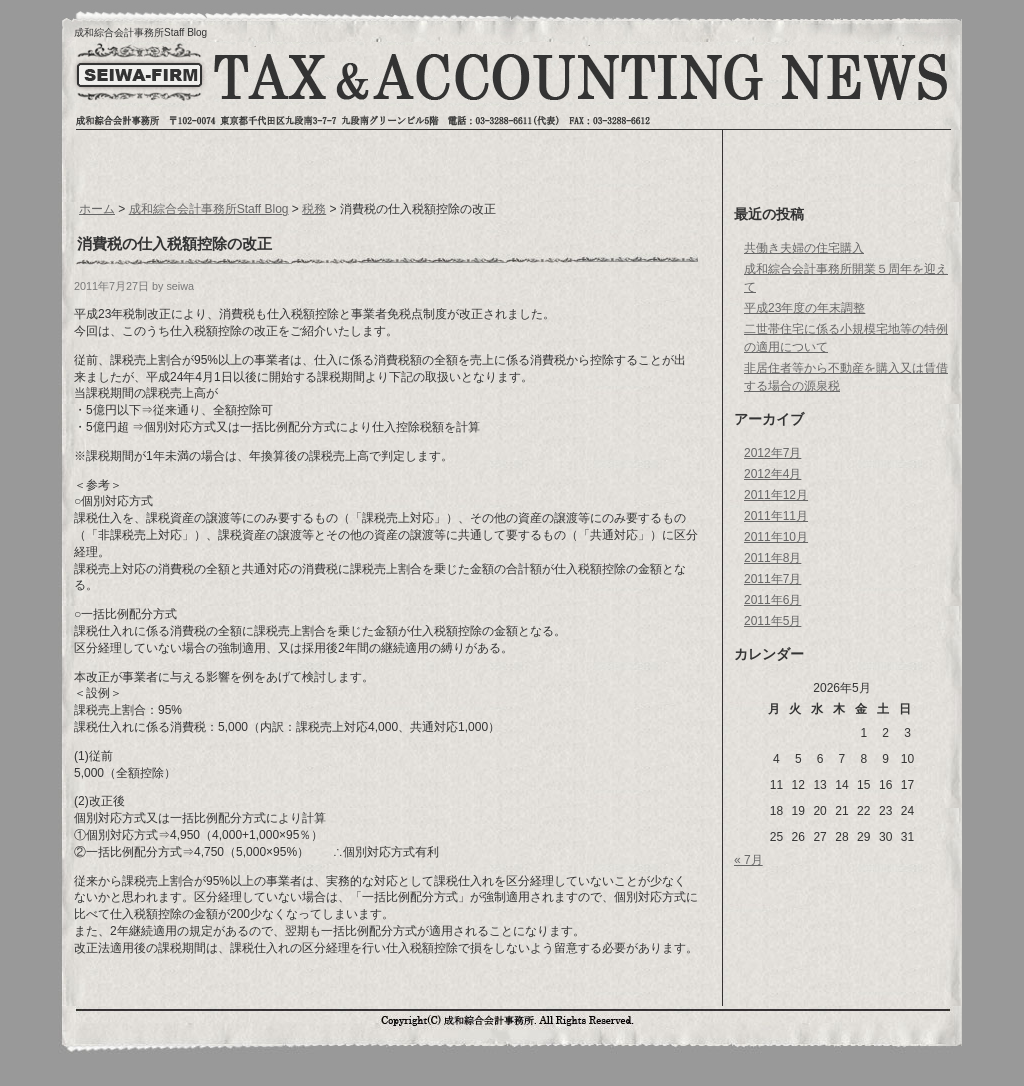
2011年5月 (772, 621)
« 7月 (748, 860)
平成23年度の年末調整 (804, 308)
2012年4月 (772, 474)
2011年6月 (772, 600)
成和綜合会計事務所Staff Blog (140, 32)
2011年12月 (776, 495)
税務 (314, 209)
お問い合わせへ (859, 85)
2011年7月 (772, 579)
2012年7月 (772, 453)
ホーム (97, 209)
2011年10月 (776, 537)
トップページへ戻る (138, 87)
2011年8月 (772, 558)
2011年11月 (776, 516)
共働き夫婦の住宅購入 (804, 248)
